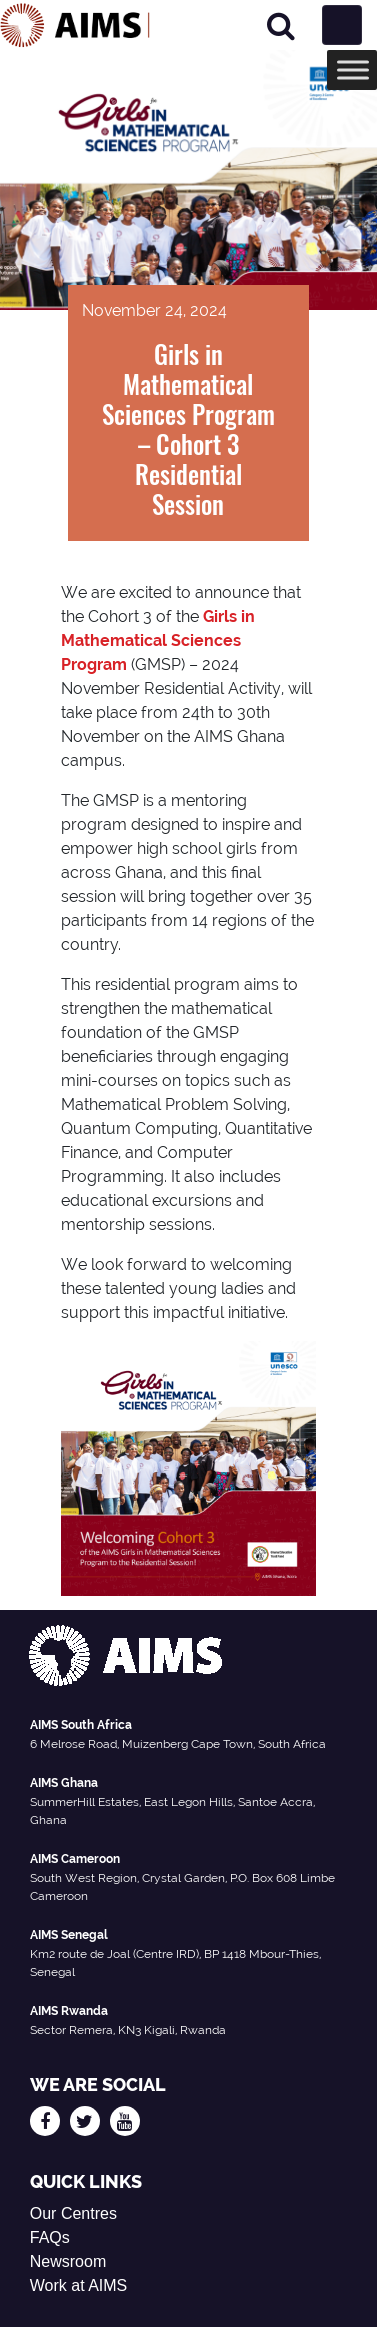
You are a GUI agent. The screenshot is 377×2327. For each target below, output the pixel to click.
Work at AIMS (79, 2285)
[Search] (281, 25)
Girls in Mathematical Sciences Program (158, 640)
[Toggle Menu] (353, 69)
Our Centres (73, 2213)
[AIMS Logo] (75, 25)
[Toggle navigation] (342, 25)
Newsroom (68, 2261)
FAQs (50, 2237)
